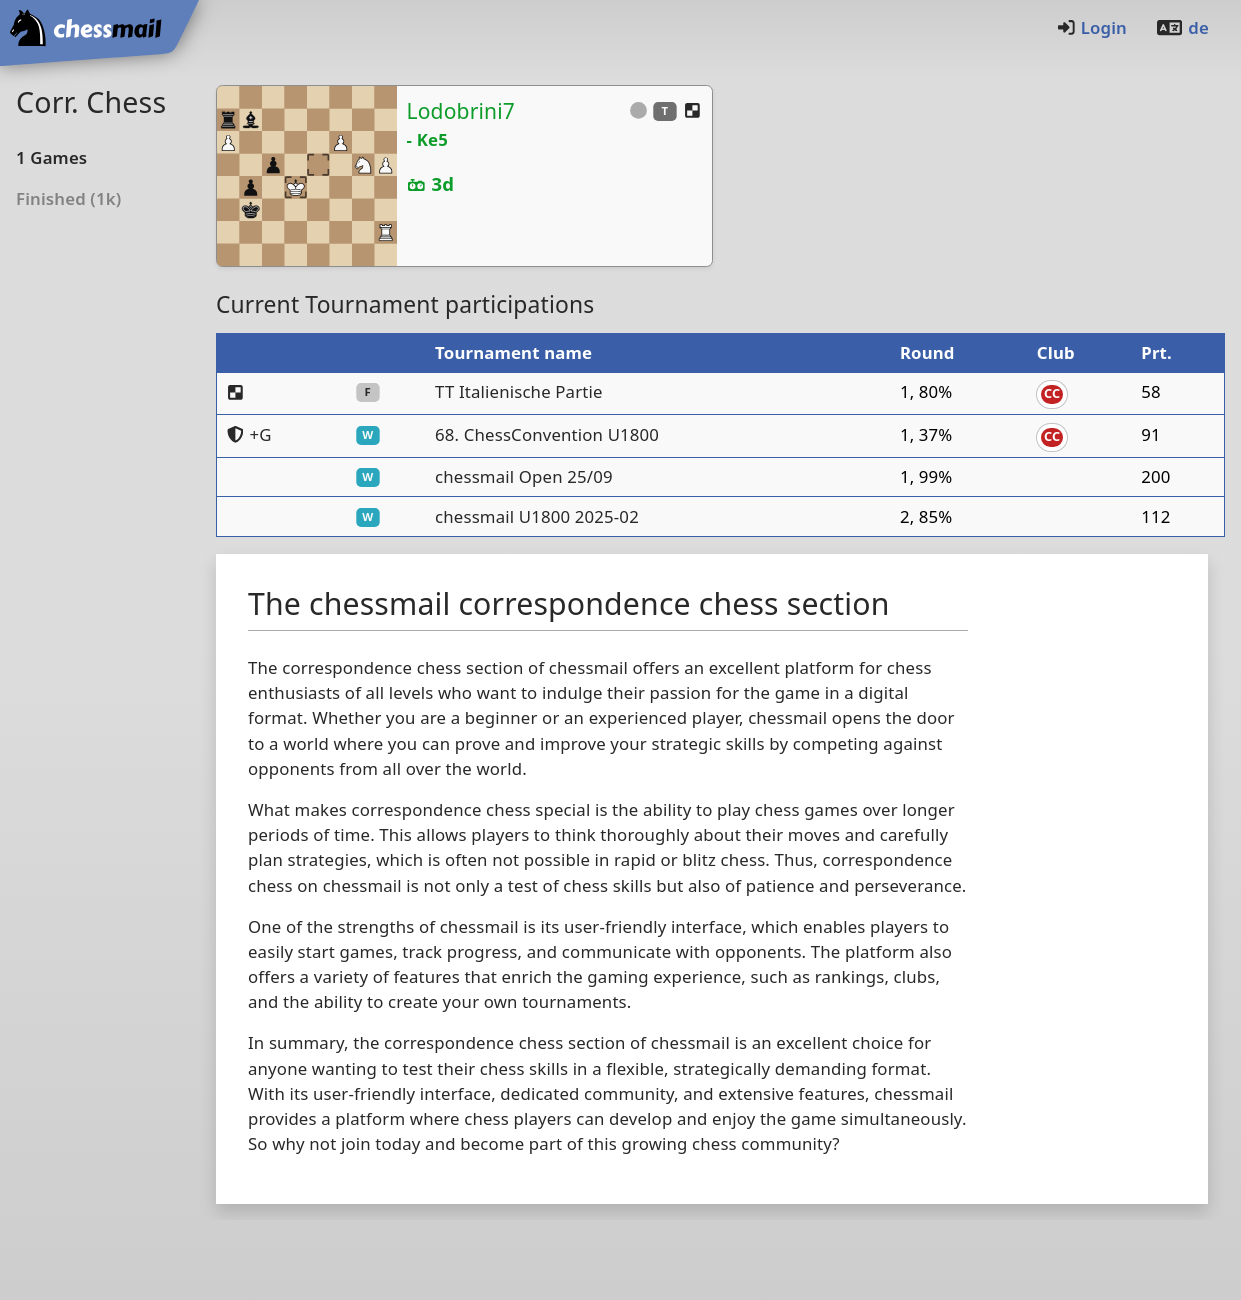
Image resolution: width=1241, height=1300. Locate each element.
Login (1091, 27)
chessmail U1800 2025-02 (537, 516)
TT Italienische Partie (519, 391)
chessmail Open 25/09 (524, 476)
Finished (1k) (68, 198)
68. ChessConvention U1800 (547, 434)
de (1182, 27)
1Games (51, 157)
